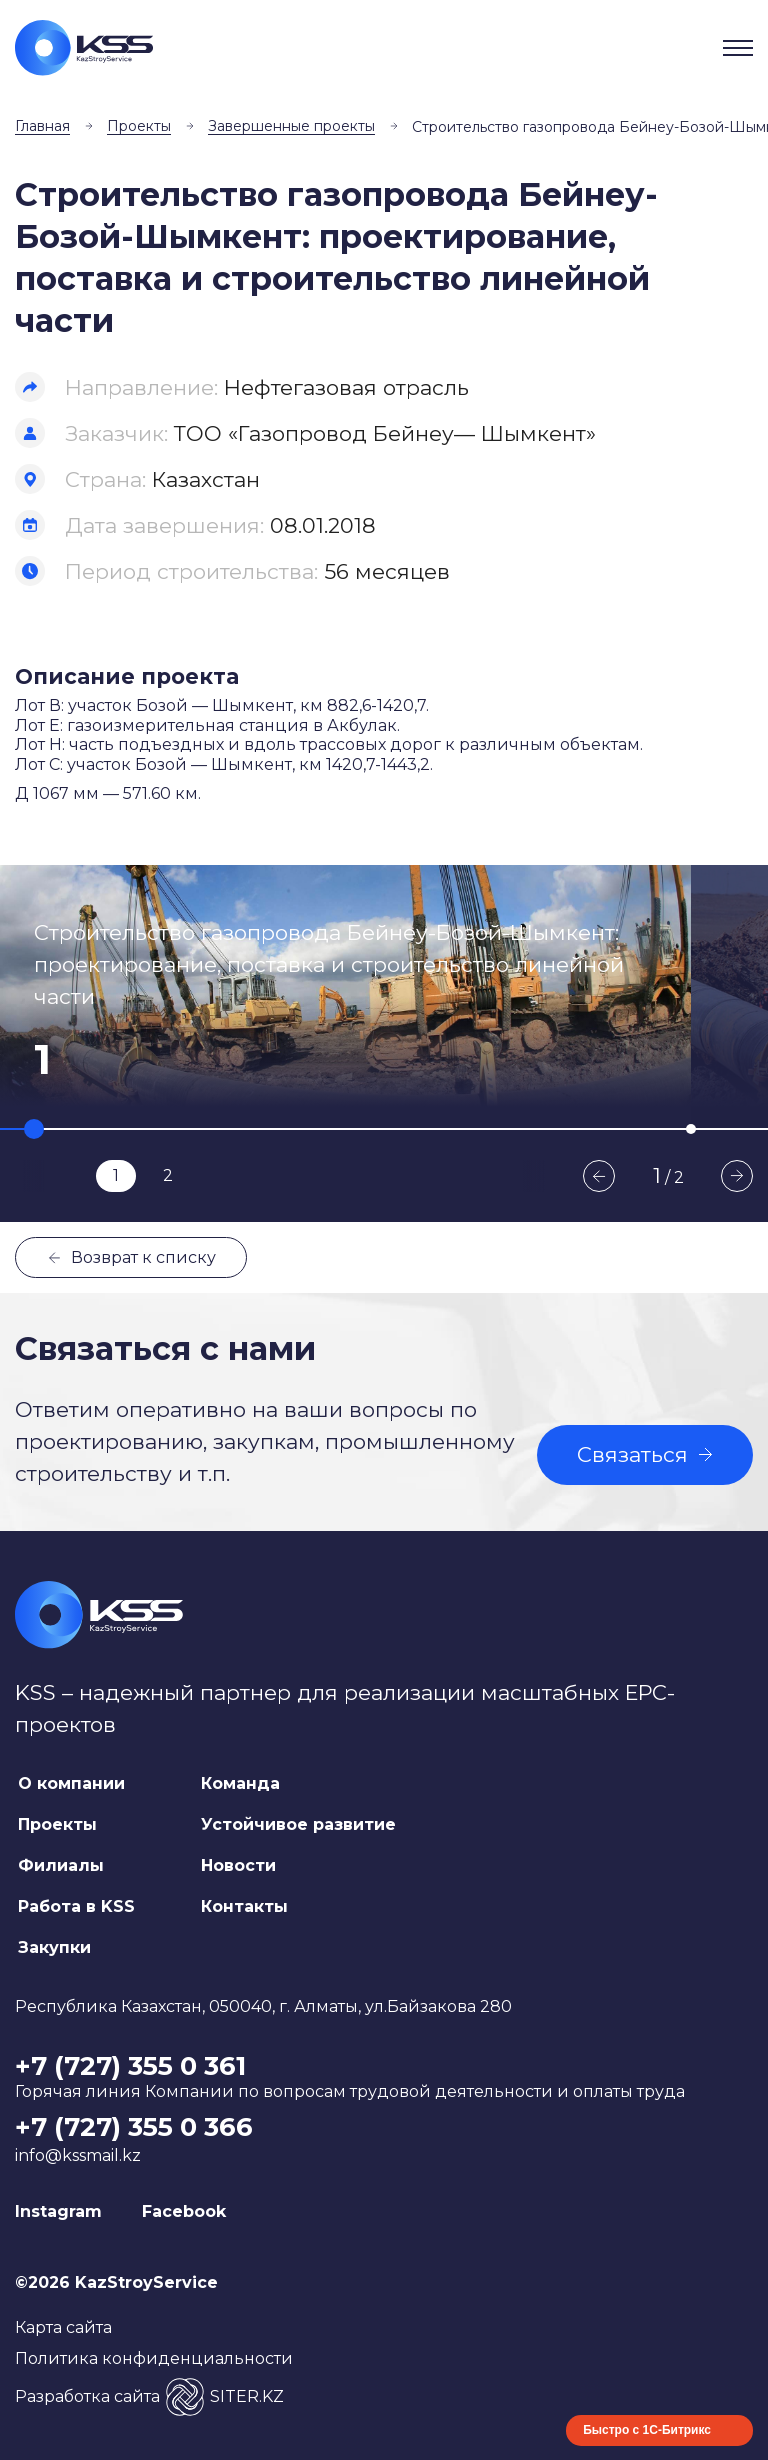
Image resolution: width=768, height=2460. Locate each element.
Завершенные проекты (291, 126)
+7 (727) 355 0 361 (130, 2066)
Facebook (184, 2211)
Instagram (58, 2211)
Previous (599, 1176)
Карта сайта (63, 2327)
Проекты (139, 126)
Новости (238, 1865)
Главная (42, 126)
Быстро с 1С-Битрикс (647, 2430)
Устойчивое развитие (298, 1824)
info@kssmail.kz (78, 2155)
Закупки (54, 1947)
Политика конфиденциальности (154, 2358)
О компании (71, 1783)
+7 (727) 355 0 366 (134, 2127)
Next (737, 1176)
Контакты (244, 1906)
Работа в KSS (76, 1906)
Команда (240, 1783)
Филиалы (61, 1865)
